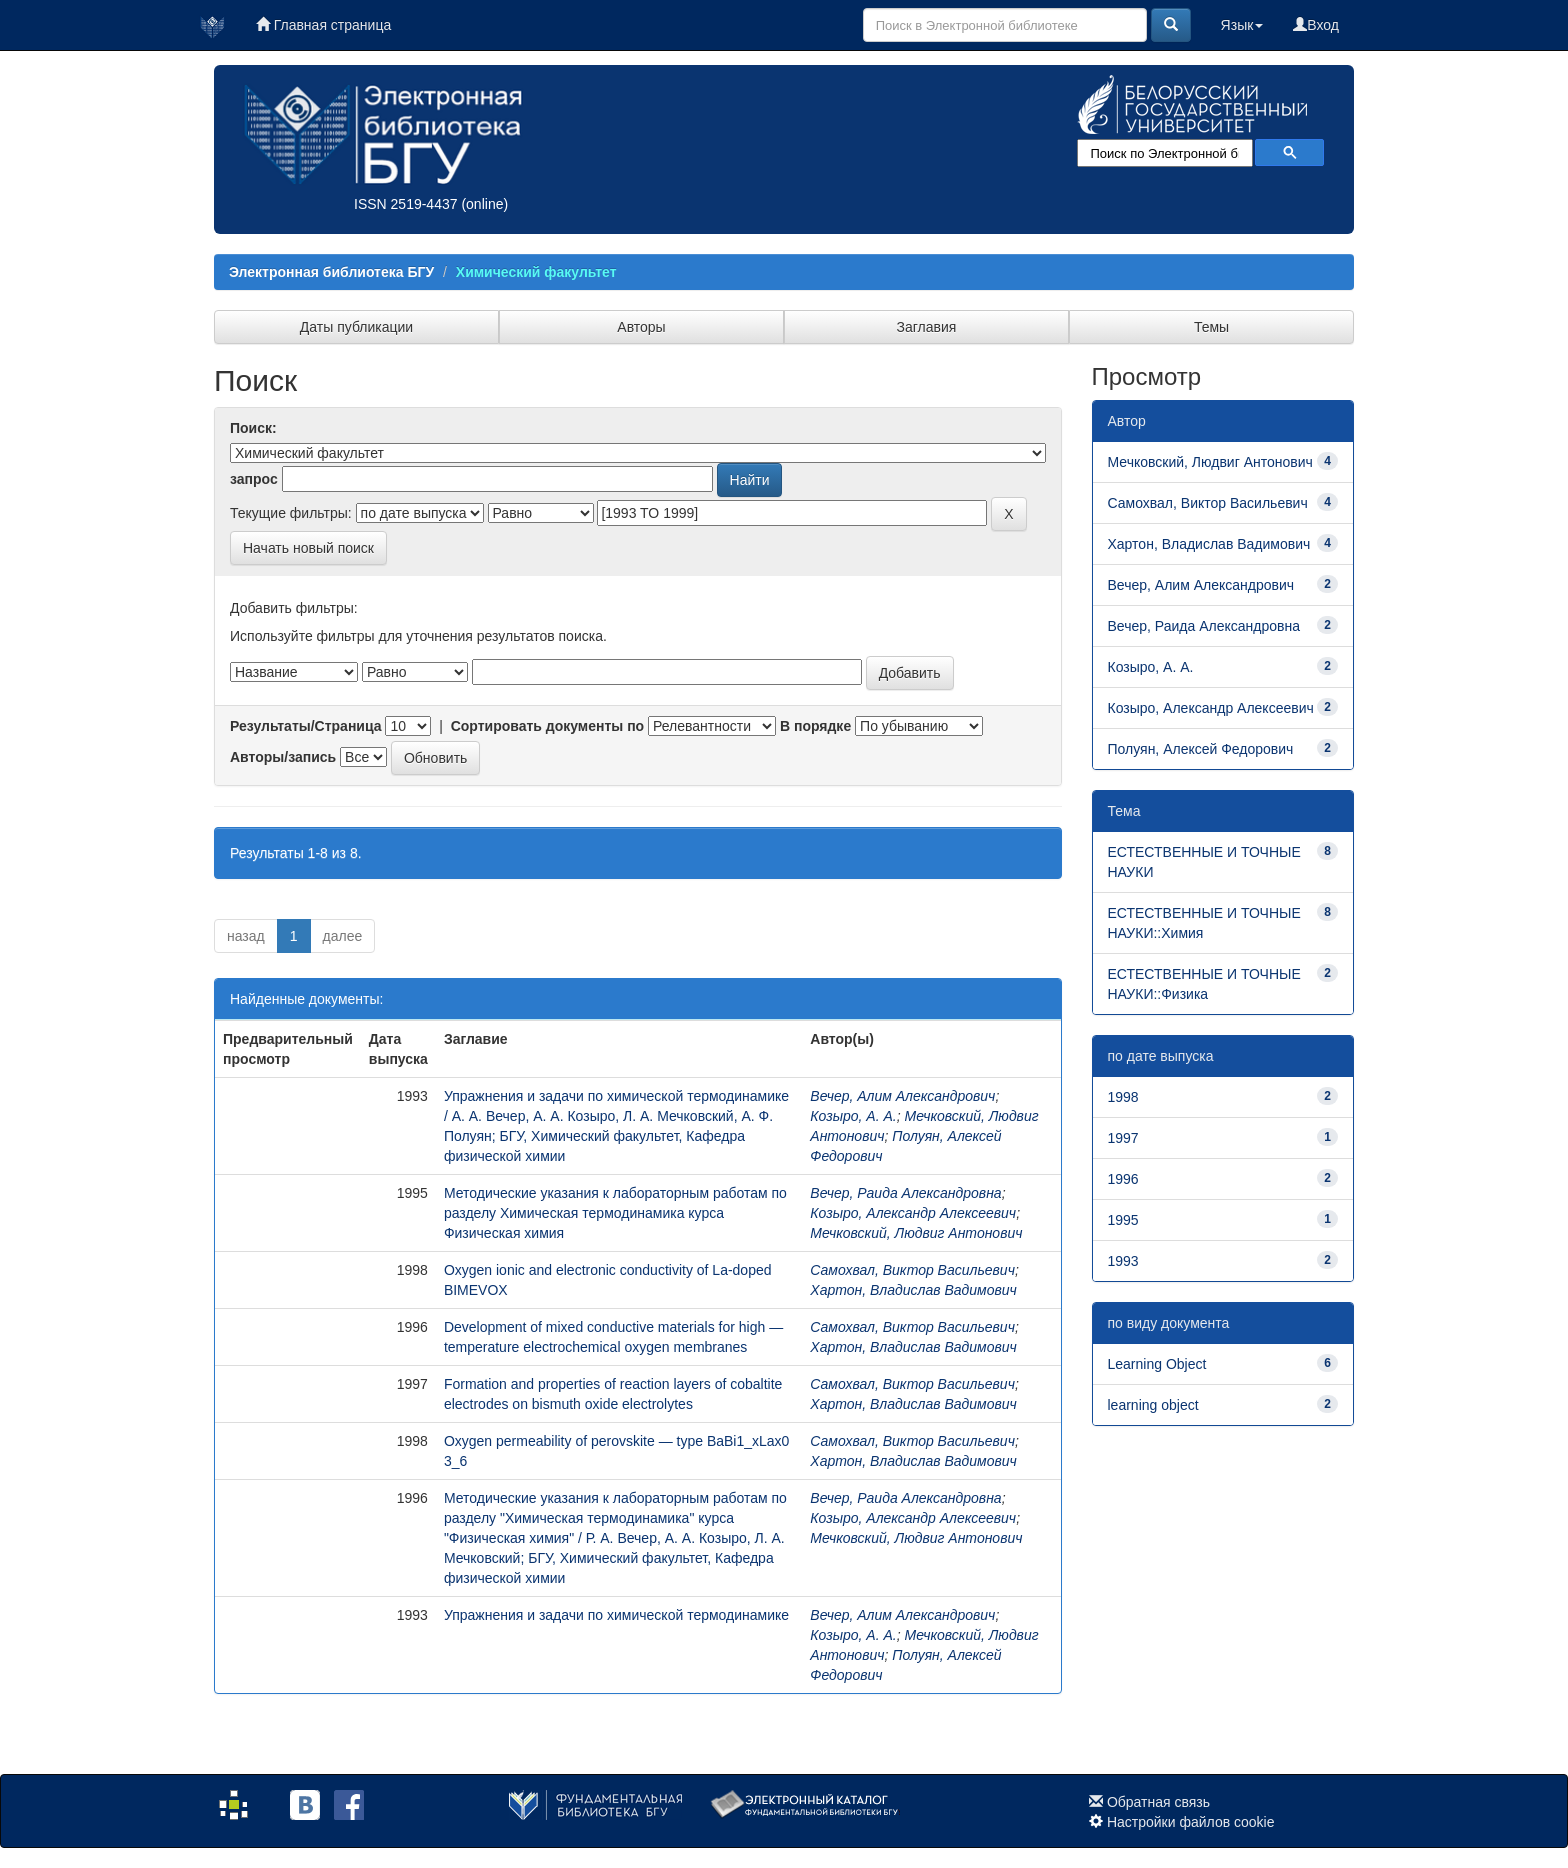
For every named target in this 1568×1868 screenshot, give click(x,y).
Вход (1316, 25)
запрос (254, 479)
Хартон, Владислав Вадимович (913, 1290)
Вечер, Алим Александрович (902, 1096)
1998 (1123, 1097)
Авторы (641, 327)
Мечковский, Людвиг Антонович (916, 1233)
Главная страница (323, 25)
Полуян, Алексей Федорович (1201, 749)
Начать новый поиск (308, 548)
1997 (1123, 1138)
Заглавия (927, 327)
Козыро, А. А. (853, 1116)
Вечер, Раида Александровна (905, 1193)
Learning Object (1157, 1364)
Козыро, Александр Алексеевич (913, 1213)
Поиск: (253, 428)
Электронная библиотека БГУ (331, 272)
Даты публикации (356, 327)
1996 (1123, 1179)
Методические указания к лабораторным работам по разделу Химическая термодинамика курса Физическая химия (615, 1213)
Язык (1242, 25)
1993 (1123, 1261)
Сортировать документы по (548, 726)
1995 (1123, 1220)
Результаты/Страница (306, 726)
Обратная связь (1158, 1802)
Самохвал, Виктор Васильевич (912, 1270)
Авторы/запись (283, 757)
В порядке (815, 726)
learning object (1153, 1405)
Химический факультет (536, 272)
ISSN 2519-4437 (406, 204)
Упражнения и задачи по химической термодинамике (616, 1615)
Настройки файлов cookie (1191, 1822)
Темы (1211, 327)
